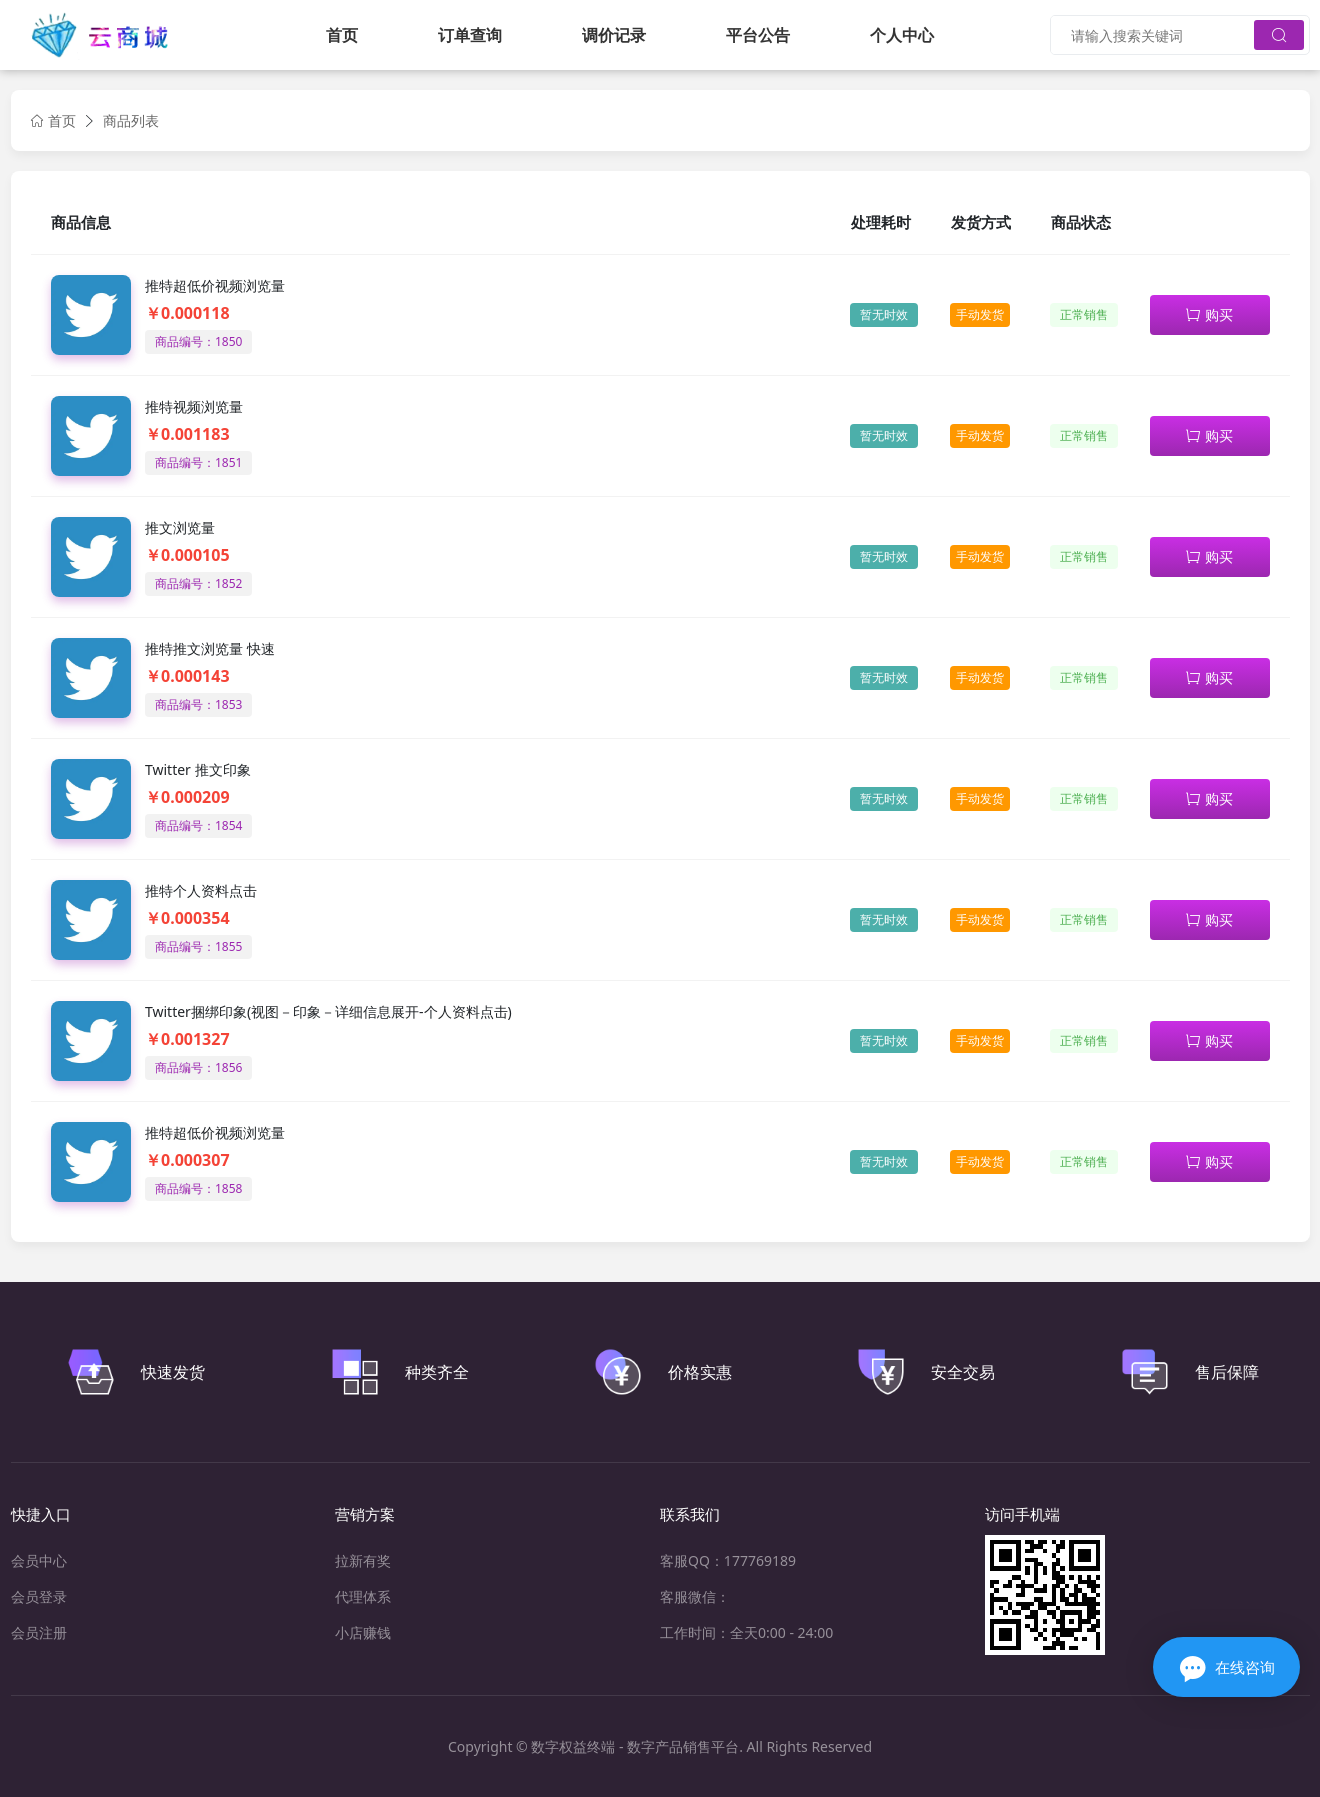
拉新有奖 (363, 1560)
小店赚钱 (363, 1632)
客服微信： (695, 1596)
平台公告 (758, 35)
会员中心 (39, 1560)
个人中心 (902, 35)
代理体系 (363, 1596)
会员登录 (39, 1596)
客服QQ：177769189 (728, 1560)
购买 (1209, 314)
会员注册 (39, 1632)
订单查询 (470, 35)
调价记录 (614, 35)
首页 (342, 35)
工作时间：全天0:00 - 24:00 (746, 1632)
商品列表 (131, 120)
